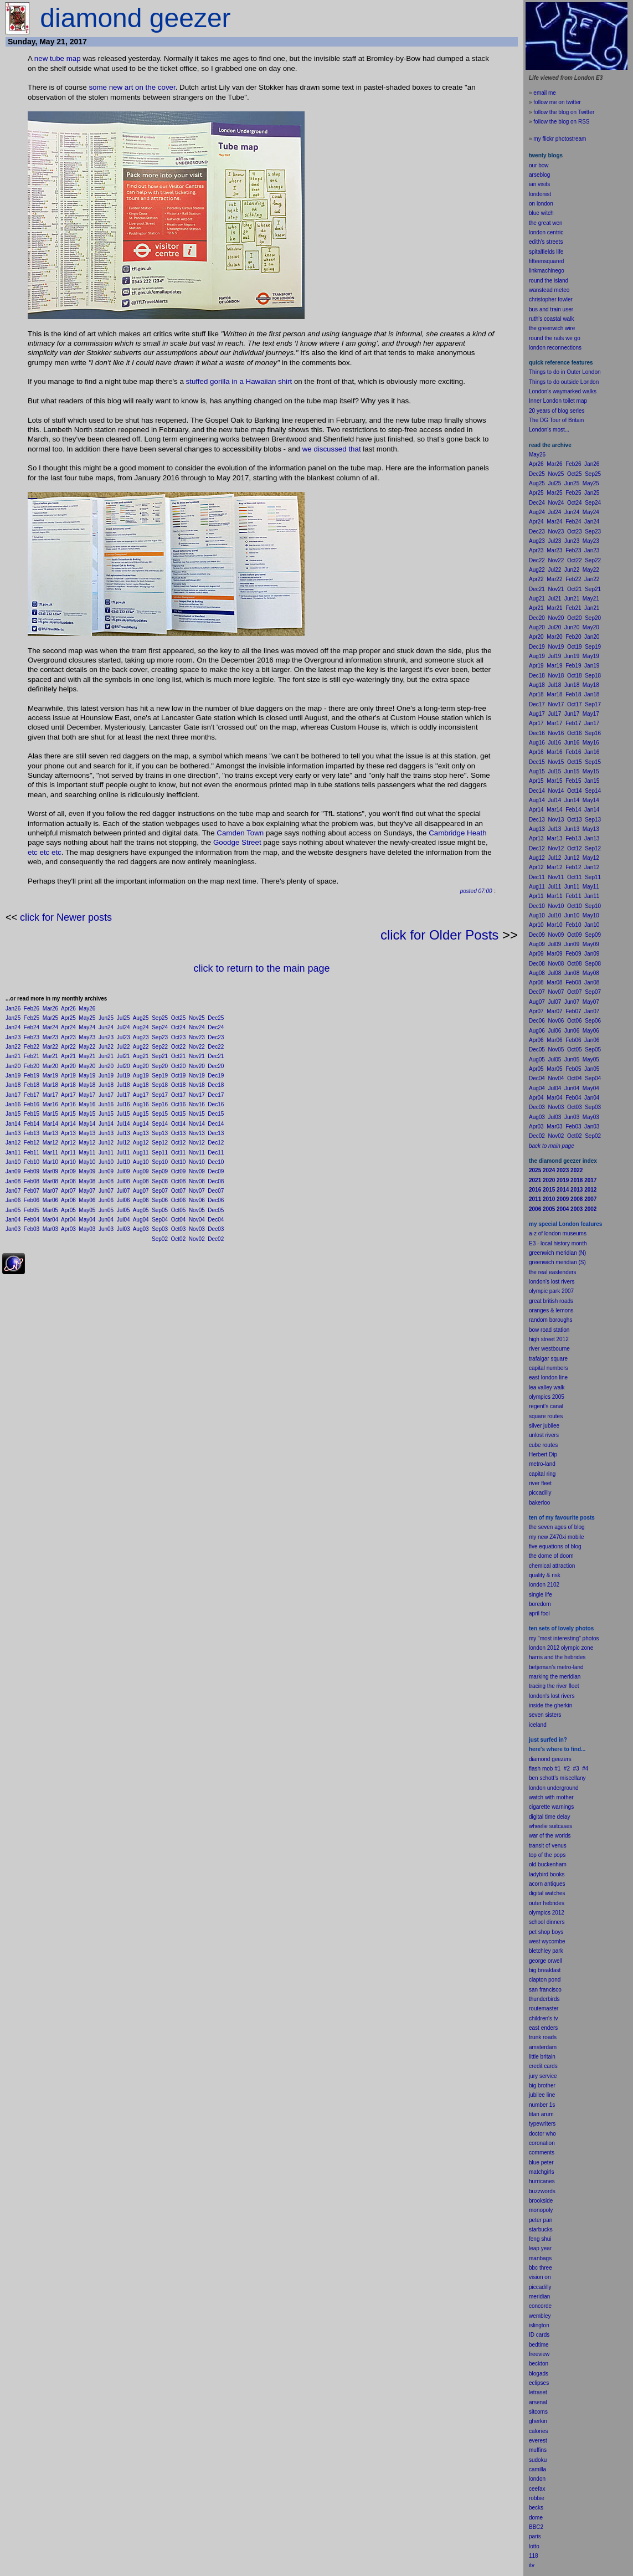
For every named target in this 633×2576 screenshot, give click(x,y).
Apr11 (68, 1153)
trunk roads (543, 2037)
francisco (550, 1990)
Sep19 (160, 1076)
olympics (539, 1913)
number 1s (542, 2105)
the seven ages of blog (557, 1527)
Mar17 (50, 1095)
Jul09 (123, 1171)
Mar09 (50, 1171)
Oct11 (178, 1153)
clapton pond (544, 1980)
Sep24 (160, 1027)
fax (541, 2489)
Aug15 (141, 1114)
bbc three (540, 2268)
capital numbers (548, 1368)
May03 (87, 1229)
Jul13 (123, 1133)
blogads (538, 2373)
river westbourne (549, 1349)
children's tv (543, 2018)
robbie (536, 2498)
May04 (87, 1220)
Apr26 (68, 1008)
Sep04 (160, 1220)
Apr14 (68, 1124)
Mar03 (50, 1229)
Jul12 (123, 1143)
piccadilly (540, 1493)
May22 (87, 1047)
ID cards (539, 2335)
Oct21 (178, 1056)
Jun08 (106, 1181)
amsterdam (543, 2047)
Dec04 (216, 1220)
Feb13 (31, 1133)
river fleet (540, 1483)
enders (549, 2028)
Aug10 (141, 1162)
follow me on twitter (557, 102)
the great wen (546, 223)
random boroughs (550, 1320)
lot (532, 2546)
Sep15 (160, 1114)
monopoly (541, 2210)
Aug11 (141, 1153)
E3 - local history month (558, 1243)
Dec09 (216, 1171)
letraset (538, 2392)
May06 (87, 1200)
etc (33, 852)
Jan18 (13, 1085)
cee (533, 2489)
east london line (548, 1377)
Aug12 (141, 1143)
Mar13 (50, 1133)
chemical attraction (552, 1566)
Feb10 (31, 1162)
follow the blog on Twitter (563, 112)
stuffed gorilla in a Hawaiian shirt (239, 381)
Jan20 (13, 1066)
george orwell (545, 1961)
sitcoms (538, 2412)
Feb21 (31, 1056)
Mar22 (50, 1047)
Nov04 (197, 1220)
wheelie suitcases (550, 1826)
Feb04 (31, 1220)
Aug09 (141, 1171)
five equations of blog (555, 1546)
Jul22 (123, 1047)
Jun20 (106, 1066)
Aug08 (141, 1181)
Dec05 (216, 1210)
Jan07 (13, 1191)
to (537, 2546)
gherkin (538, 2421)
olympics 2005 (546, 1397)
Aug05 (141, 1210)
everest (538, 2441)
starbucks (541, 2229)
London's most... (549, 430)
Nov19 (197, 1076)
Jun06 (106, 1200)
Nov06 (197, 1200)
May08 (87, 1181)
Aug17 (141, 1095)
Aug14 (141, 1124)
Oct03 (178, 1229)
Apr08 (68, 1181)
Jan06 (13, 1200)
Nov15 (197, 1114)
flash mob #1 (544, 1769)
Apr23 (68, 1037)
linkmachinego (546, 271)
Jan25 (13, 1018)
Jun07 (106, 1191)
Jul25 (123, 1018)
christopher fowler (551, 299)
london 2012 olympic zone (561, 1648)
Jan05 (13, 1210)
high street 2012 (549, 1339)
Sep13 (160, 1133)
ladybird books (546, 1874)
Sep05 (160, 1210)
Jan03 (13, 1229)
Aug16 (141, 1104)
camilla (537, 2469)
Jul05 (123, 1210)
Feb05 (31, 1210)
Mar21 (50, 1056)
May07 (87, 1191)
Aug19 (141, 1076)
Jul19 (123, 1076)
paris (535, 2536)
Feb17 (31, 1095)
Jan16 (13, 1104)
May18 (87, 1085)
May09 (87, 1171)
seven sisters (545, 1715)
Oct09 (178, 1171)
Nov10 (197, 1162)
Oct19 (178, 1076)
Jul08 (123, 1181)
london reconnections (555, 348)
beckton (538, 2364)
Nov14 (197, 1124)
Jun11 (106, 1153)
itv (531, 2565)
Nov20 (197, 1066)
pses (543, 2383)
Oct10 (178, 1162)
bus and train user (551, 309)
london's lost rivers (552, 1282)
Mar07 (50, 1191)
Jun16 (106, 1104)
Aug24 (141, 1027)
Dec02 (216, 1239)
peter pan (540, 2220)
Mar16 (50, 1104)
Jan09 (13, 1171)
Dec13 (216, 1133)
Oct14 (178, 1124)
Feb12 (31, 1143)
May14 (87, 1124)
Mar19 (50, 1076)
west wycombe (547, 1941)
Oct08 (178, 1181)
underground (563, 1788)
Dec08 (216, 1181)
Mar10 (50, 1162)
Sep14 (160, 1124)
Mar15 (50, 1114)
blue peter (541, 2162)
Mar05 (50, 1210)
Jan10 (13, 1162)
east (534, 2028)
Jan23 (13, 1037)
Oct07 (178, 1191)
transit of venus (548, 1846)
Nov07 (197, 1191)
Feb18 (31, 1085)
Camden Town (240, 833)
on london (541, 204)
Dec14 (216, 1124)
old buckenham (548, 1864)
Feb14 (31, 1124)
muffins (538, 2450)
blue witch (541, 213)
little (534, 2057)
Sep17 (160, 1095)
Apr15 (68, 1114)
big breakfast (544, 1970)
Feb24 (31, 1027)
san (533, 1990)
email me (544, 93)
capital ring (542, 1474)
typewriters (542, 2124)
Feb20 (31, 1066)
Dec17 (216, 1095)
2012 (558, 1913)
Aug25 (141, 1018)
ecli (533, 2383)
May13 (87, 1133)
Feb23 (31, 1037)
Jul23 (123, 1037)
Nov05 (197, 1210)
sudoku (538, 2460)
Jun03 (106, 1229)
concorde (540, 2306)
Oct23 (178, 1037)
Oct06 (178, 1200)
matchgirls (541, 2172)
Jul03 (123, 1229)
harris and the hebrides (557, 1657)
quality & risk (544, 1575)
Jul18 (123, 1085)
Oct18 (178, 1085)
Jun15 (106, 1114)
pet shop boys (546, 1932)
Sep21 (160, 1056)
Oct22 (178, 1047)
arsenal (538, 2402)
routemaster (543, 2008)
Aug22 (141, 1047)
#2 (567, 1769)
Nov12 (197, 1143)
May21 (87, 1056)
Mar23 (50, 1037)
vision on (539, 2277)
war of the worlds (550, 1836)
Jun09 (106, 1171)
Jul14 (123, 1124)
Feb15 (31, 1114)
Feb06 (31, 1200)
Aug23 (141, 1037)
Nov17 (197, 1095)
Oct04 (178, 1220)
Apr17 (68, 1095)
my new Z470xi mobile (556, 1537)
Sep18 (160, 1085)
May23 (87, 1037)
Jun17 (106, 1095)
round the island (548, 281)
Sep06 (160, 1200)
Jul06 (123, 1200)
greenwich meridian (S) (557, 1262)
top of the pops (547, 1855)
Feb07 (31, 1191)
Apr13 (68, 1133)
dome (536, 2518)
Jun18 (106, 1085)
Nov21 (197, 1056)
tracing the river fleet (554, 1686)
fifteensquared (546, 261)
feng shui (540, 2239)
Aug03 (141, 1229)
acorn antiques (547, 1884)
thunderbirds (544, 1999)
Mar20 (50, 1066)
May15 (87, 1114)
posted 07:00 (476, 891)
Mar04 (50, 1220)
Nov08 (197, 1181)
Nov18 (197, 1085)
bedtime (539, 2345)
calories (538, 2431)
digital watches (547, 1893)
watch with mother (551, 1797)
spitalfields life (546, 252)
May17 (87, 1095)
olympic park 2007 (551, 1291)
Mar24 (50, 1027)
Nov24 (197, 1027)
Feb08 (31, 1181)
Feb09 (31, 1171)
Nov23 (197, 1037)
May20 (87, 1066)
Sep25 (160, 1018)
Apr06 (68, 1200)
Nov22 (197, 1047)
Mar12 (50, 1143)
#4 (585, 1769)
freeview (539, 2354)
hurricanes (542, 2181)
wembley (539, 2316)
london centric (546, 232)
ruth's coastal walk (551, 319)
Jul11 (123, 1153)
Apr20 (68, 1066)
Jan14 (13, 1124)
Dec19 (216, 1076)
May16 (87, 1104)
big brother (542, 2085)
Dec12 (216, 1143)
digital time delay (549, 1817)
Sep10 (160, 1162)
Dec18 (216, 1085)
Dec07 (216, 1191)
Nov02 (197, 1239)
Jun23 (106, 1037)
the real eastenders (553, 1272)
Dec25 (216, 1018)
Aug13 (141, 1133)
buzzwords (542, 2191)
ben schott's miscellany (557, 1778)
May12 (87, 1143)
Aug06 (141, 1200)
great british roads (551, 1301)
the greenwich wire (552, 328)
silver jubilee (544, 1426)
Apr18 (68, 1085)
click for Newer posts (66, 917)
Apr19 (68, 1076)
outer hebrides (546, 1903)
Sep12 (160, 1143)
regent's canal (546, 1406)
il (538, 1613)
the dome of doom (551, 1556)
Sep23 (160, 1037)
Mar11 (50, 1153)
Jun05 (106, 1210)
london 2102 (544, 1585)
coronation (542, 2143)
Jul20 (123, 1066)
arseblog (539, 175)
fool (545, 1613)
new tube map (57, 58)
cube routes (543, 1445)
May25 (87, 1018)
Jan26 (13, 1008)
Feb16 (31, 1104)
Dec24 (216, 1027)
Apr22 (68, 1047)
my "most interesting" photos (564, 1638)
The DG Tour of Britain (556, 420)
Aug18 (141, 1085)
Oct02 (178, 1239)
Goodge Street (237, 842)
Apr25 (68, 1018)
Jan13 (13, 1133)
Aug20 (141, 1066)
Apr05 (68, 1210)
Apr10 (68, 1162)
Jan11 (13, 1153)
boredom (539, 1604)
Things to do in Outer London (565, 372)
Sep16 (160, 1104)
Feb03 (31, 1229)
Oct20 (178, 1066)
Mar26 (50, 1008)
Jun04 (106, 1220)
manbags (540, 2258)
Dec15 (216, 1114)
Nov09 (197, 1171)
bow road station (549, 1330)
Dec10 (216, 1162)
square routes (546, 1416)
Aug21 (141, 1056)
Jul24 (123, 1027)
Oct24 (178, 1027)
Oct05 (178, 1210)
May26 (87, 1008)
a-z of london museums (557, 1233)
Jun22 (106, 1047)
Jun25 (106, 1018)
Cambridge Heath (457, 833)
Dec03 (216, 1229)
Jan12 (13, 1143)
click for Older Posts (439, 934)
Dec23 (216, 1037)
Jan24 (13, 1027)
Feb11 (31, 1153)
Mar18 (50, 1085)
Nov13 (197, 1133)
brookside (541, 2201)
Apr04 (68, 1220)
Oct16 (178, 1104)
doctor (536, 2134)
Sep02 (160, 1239)
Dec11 (216, 1153)
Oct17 (178, 1095)
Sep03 (160, 1229)
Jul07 (123, 1191)
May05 (87, 1210)
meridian (569, 1677)
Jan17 (13, 1095)
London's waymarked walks (562, 391)
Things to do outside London (564, 382)
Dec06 (216, 1200)
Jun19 (106, 1076)
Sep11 (160, 1153)
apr (533, 1613)
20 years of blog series (557, 411)
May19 (87, 1076)
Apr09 (68, 1171)
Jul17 (123, 1095)
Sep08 (160, 1181)
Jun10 (106, 1162)
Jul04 (123, 1220)
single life (540, 1595)
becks (536, 2508)
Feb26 (31, 1008)
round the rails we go (554, 338)
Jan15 (13, 1114)
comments (541, 2152)
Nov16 (197, 1104)
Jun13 (106, 1133)
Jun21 (106, 1056)
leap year (540, 2248)
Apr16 (68, 1104)
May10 (87, 1162)
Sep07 (160, 1191)
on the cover (155, 87)
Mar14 (50, 1124)
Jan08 (13, 1181)
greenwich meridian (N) (557, 1253)
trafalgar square (548, 1359)
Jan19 (13, 1076)
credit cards (543, 2066)
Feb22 (31, 1047)
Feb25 (31, 1018)
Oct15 (178, 1114)
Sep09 (160, 1171)
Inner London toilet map (558, 401)
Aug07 (141, 1191)
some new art (111, 87)
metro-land (542, 1464)
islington (539, 2325)
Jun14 (106, 1124)
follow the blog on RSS (561, 122)
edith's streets (546, 242)
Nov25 (197, 1018)
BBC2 (536, 2527)
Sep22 (160, 1047)
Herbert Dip (543, 1454)
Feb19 (31, 1076)
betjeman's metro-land (556, 1667)
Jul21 (123, 1056)
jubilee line (542, 2095)
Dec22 (216, 1047)
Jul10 (123, 1162)
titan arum (541, 2114)
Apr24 (68, 1027)
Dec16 (216, 1104)
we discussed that (331, 449)
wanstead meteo (549, 290)
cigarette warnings (551, 1807)
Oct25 (178, 1018)
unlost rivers (544, 1435)
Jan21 (13, 1056)
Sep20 (160, 1066)
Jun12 (106, 1143)
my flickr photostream (559, 139)
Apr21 (68, 1056)
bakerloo (539, 1503)
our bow (539, 165)
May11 (87, 1153)
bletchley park (546, 1951)
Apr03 (68, 1229)
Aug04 (141, 1220)
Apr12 (68, 1143)
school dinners (546, 1922)
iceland (538, 1725)
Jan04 (13, 1220)
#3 (576, 1769)
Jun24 (106, 1027)
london (537, 1788)
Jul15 (123, 1114)
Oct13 (178, 1133)
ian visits (539, 184)
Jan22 (13, 1047)
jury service (543, 2076)
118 (533, 2556)
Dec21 (216, 1056)
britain (548, 2057)
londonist (540, 194)
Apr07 (68, 1191)
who (551, 2134)
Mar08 (50, 1181)
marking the (543, 1677)
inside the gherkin (550, 1705)
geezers (562, 1759)
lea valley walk (546, 1387)
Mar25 (50, 1018)
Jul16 (123, 1104)
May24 (87, 1027)
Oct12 (178, 1143)
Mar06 (50, 1200)
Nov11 (197, 1153)
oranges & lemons (551, 1310)
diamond (539, 1759)
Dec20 (216, 1066)
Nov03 (197, 1229)
